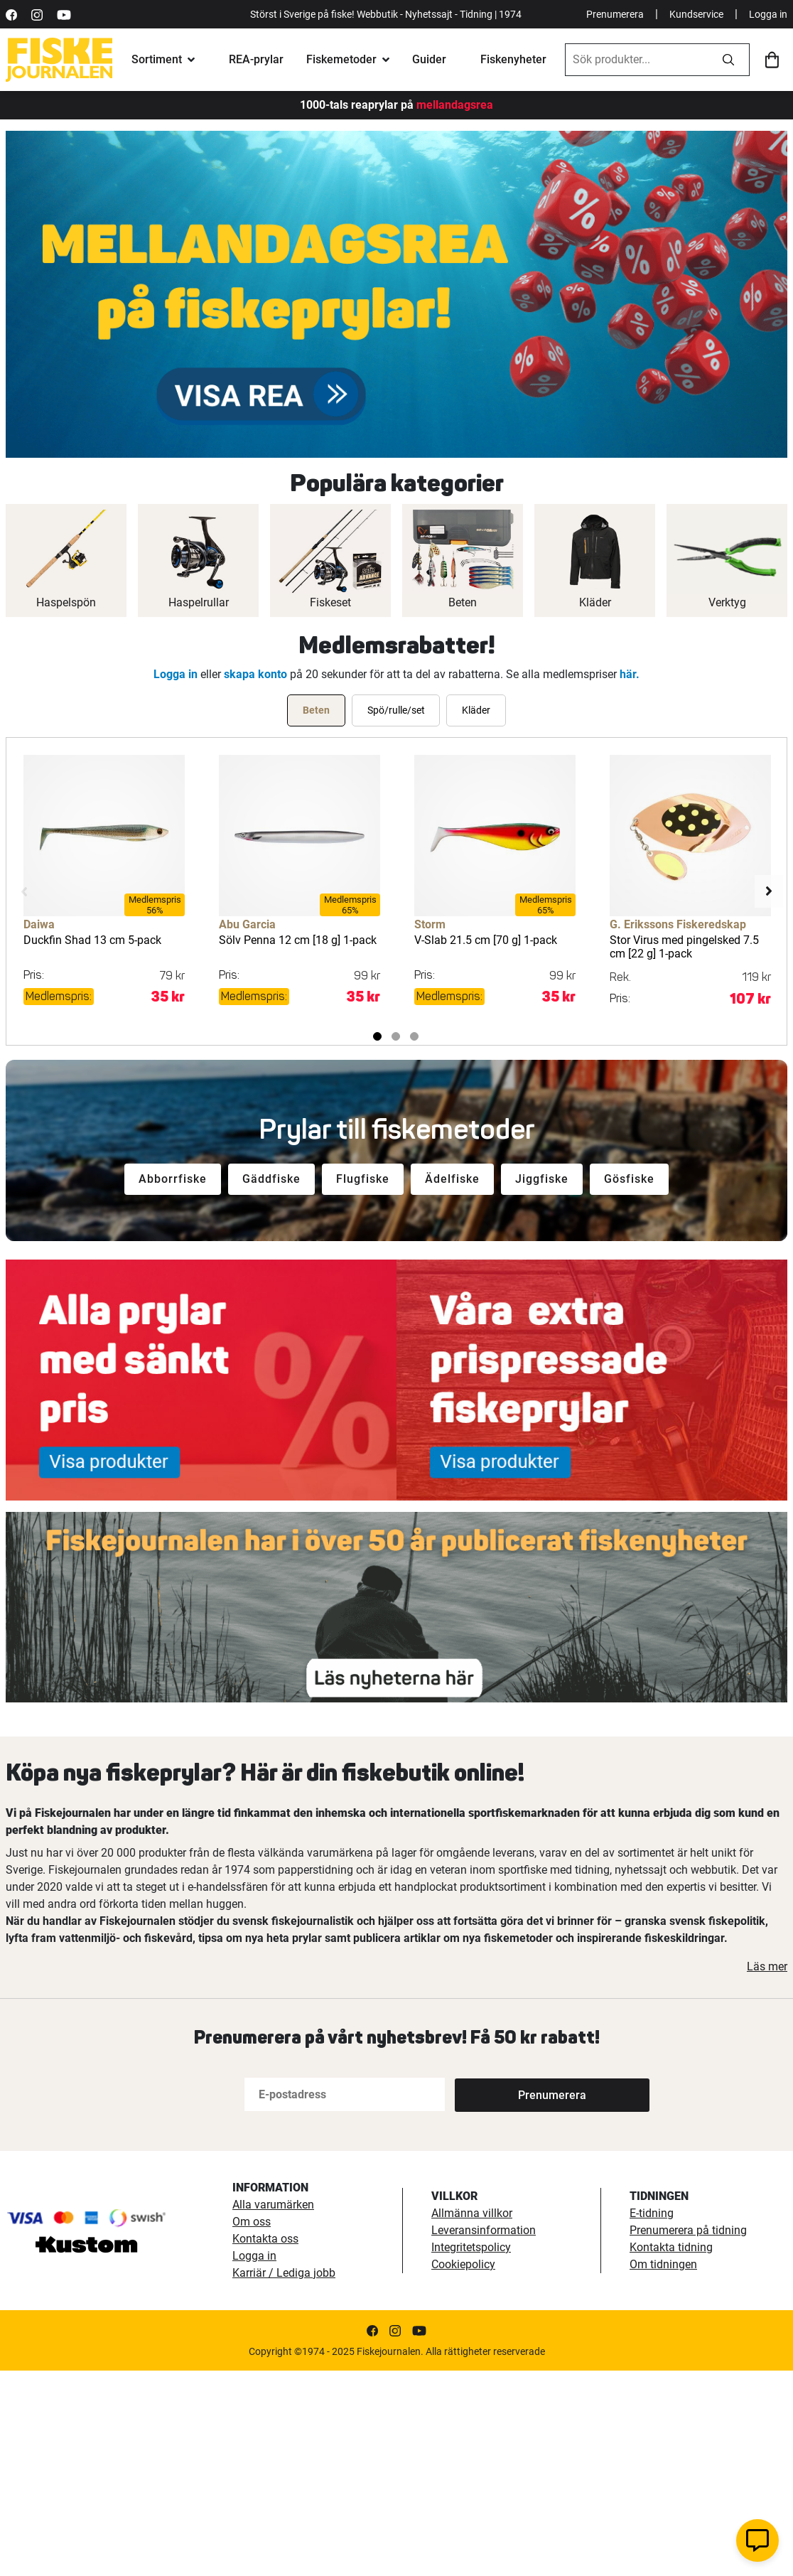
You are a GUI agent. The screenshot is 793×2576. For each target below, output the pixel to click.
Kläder (595, 602)
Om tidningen (663, 2264)
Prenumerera (615, 14)
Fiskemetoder (341, 59)
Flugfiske (362, 1179)
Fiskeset (330, 602)
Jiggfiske (541, 1179)
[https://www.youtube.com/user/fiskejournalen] (64, 14)
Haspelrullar (198, 602)
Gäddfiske (271, 1179)
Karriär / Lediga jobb (283, 2273)
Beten (462, 602)
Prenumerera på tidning (688, 2230)
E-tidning (652, 2213)
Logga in (768, 14)
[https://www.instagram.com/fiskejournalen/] (37, 14)
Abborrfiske (173, 1179)
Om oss (251, 2221)
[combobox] (637, 59)
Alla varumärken (273, 2204)
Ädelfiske (452, 1179)
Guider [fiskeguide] (429, 59)
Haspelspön (66, 602)
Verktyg (727, 602)
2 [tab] (396, 1036)
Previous (24, 891)
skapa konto (255, 674)
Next (769, 891)
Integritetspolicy (471, 2247)
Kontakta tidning (671, 2247)
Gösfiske (629, 1179)
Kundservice (696, 14)
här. (630, 674)
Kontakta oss (265, 2238)
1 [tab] (377, 1036)
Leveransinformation (483, 2230)
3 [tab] (414, 1036)
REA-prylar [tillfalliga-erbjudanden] (256, 59)
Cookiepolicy (463, 2264)
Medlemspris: (59, 996)
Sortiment (156, 59)
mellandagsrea (453, 105)
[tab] (316, 710)
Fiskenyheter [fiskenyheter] (513, 59)
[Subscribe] (501, 2094)
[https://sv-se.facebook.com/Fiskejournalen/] (11, 14)
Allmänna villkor (471, 2213)
